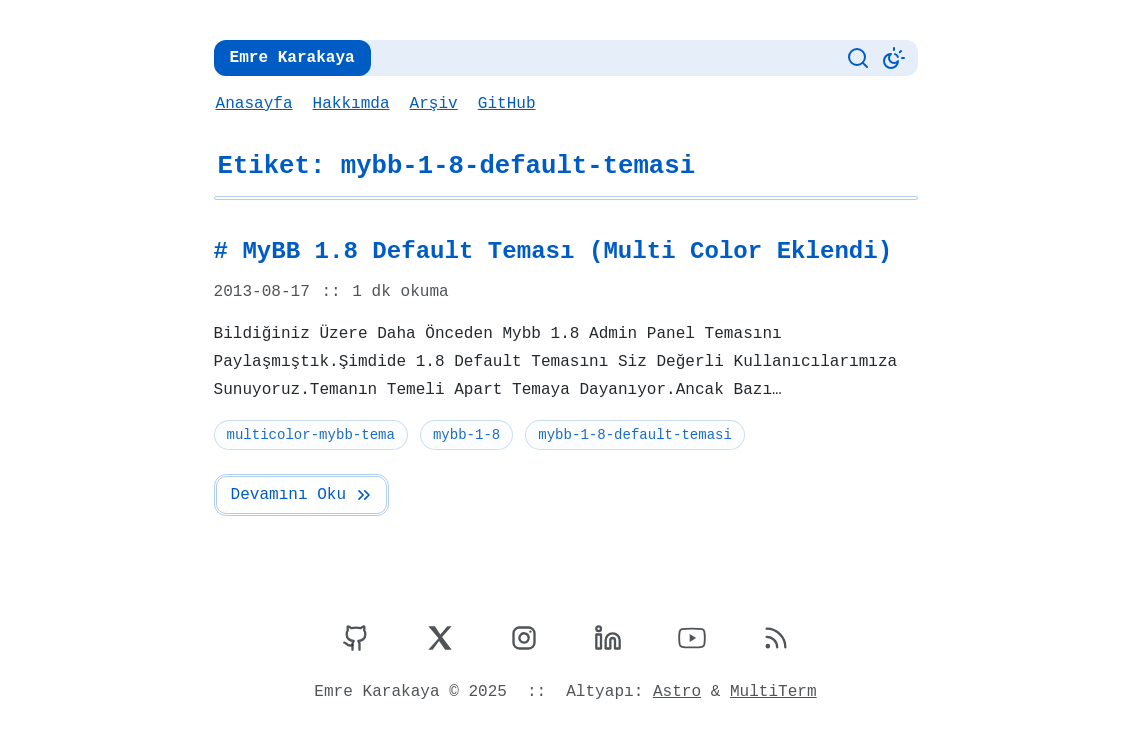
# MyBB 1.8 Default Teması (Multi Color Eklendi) (544, 252)
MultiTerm (770, 692)
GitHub (503, 104)
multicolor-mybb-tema (310, 434)
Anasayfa (254, 104)
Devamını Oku (302, 495)
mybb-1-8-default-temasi (630, 434)
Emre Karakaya (290, 58)
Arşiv (430, 104)
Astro (675, 692)
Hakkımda (349, 104)
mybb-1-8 (463, 434)
